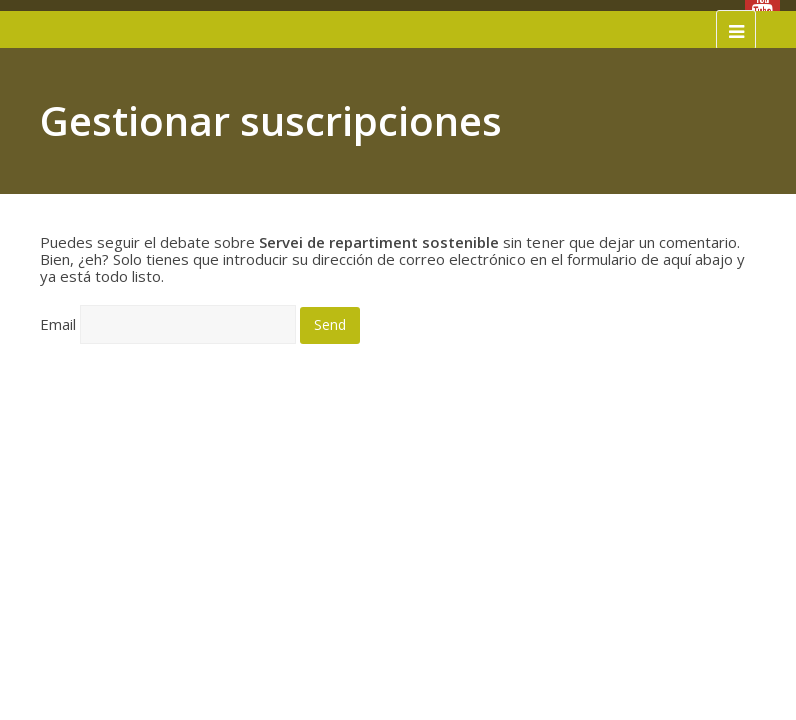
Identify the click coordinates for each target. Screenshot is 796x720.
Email (58, 324)
